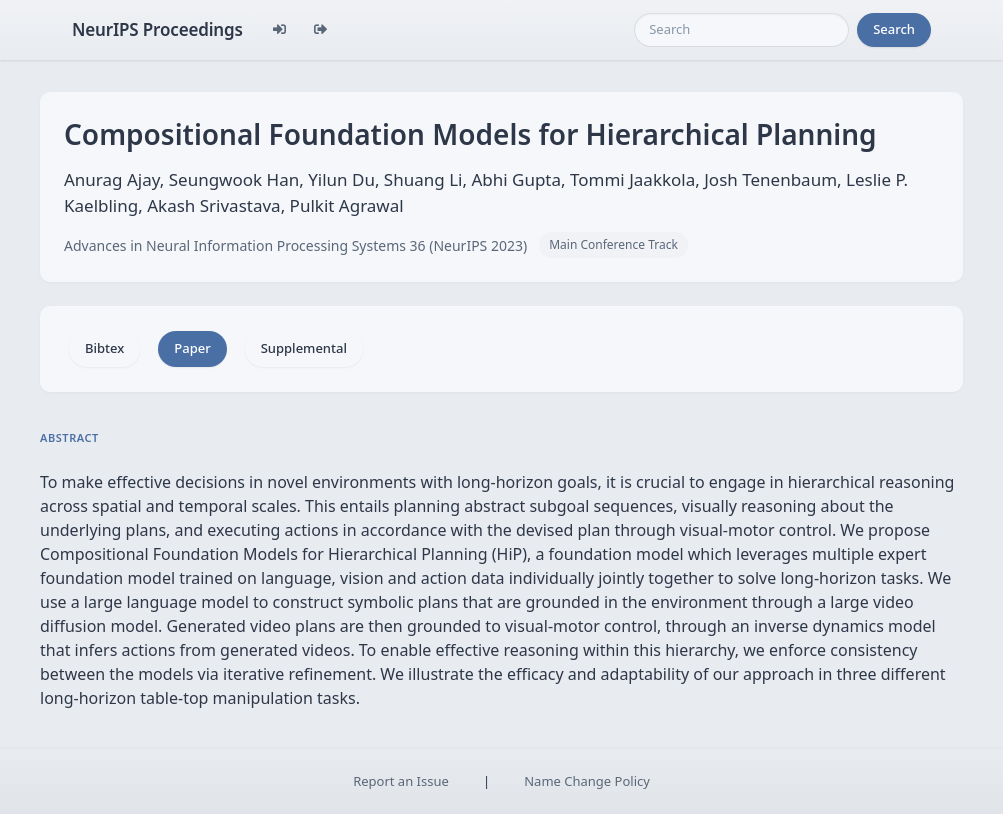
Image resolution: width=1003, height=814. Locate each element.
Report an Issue (401, 781)
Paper (192, 348)
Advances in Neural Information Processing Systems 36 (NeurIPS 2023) (295, 245)
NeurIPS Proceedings (157, 29)
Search (894, 29)
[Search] (741, 30)
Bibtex (104, 348)
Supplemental (304, 348)
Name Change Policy (587, 781)
